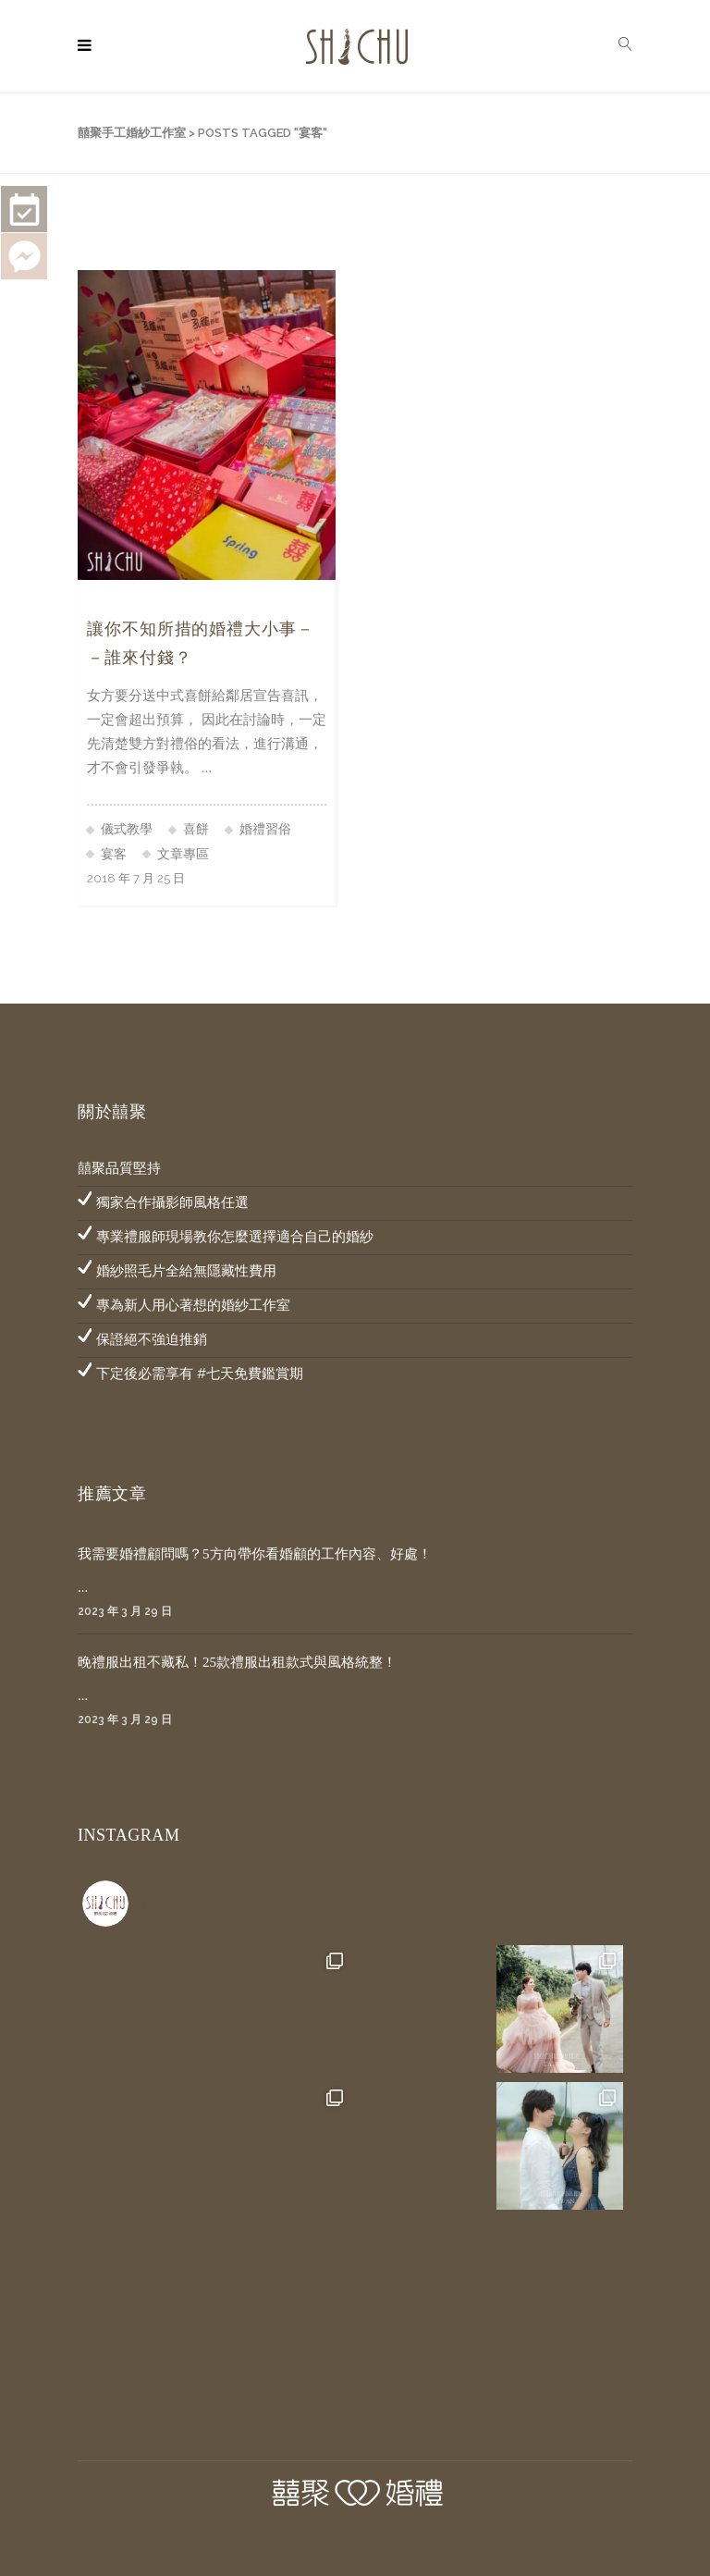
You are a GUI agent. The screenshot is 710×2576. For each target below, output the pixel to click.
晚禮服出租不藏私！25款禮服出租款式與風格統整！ (237, 1662)
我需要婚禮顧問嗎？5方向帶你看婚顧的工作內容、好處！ (255, 1554)
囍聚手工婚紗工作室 (132, 133)
